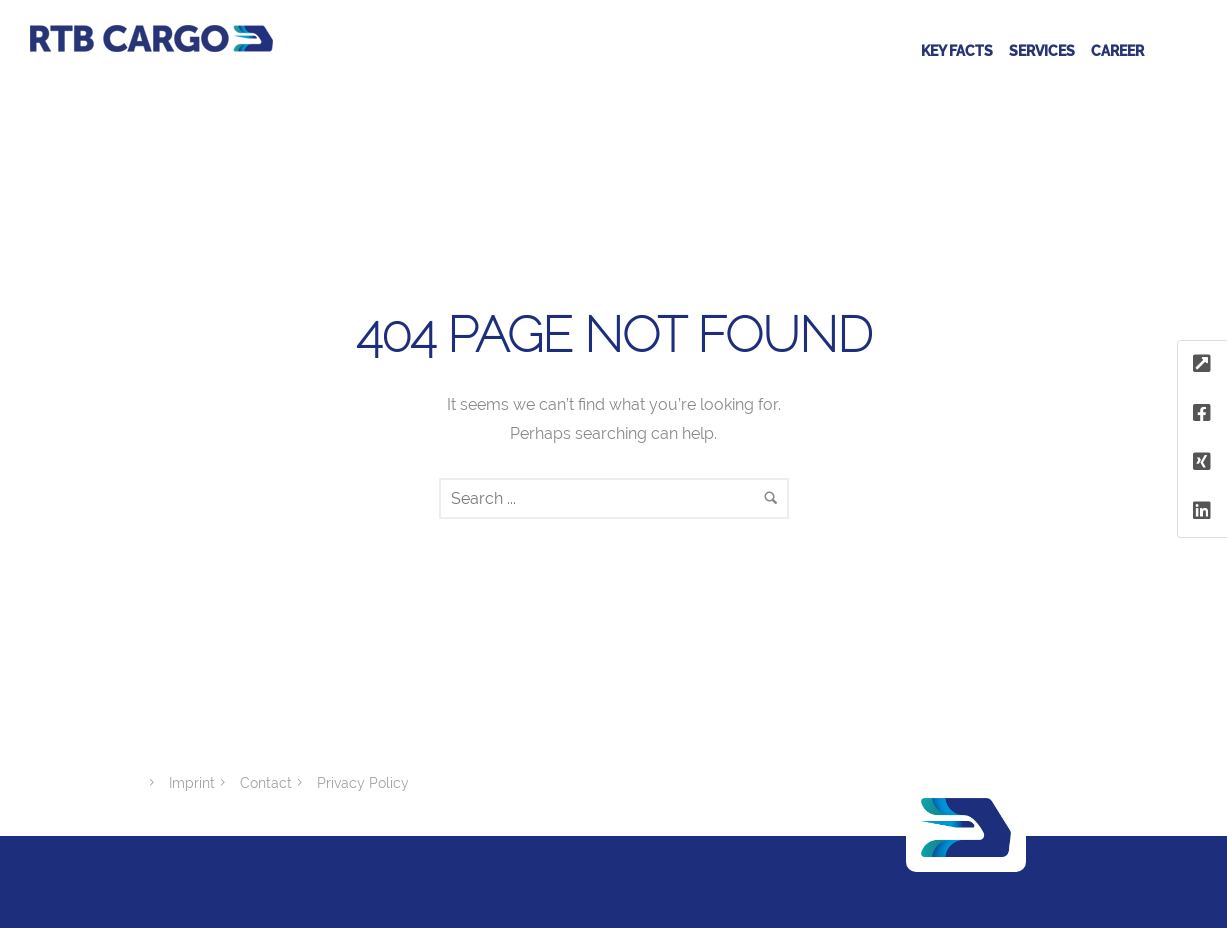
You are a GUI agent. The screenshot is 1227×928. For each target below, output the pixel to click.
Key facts (957, 51)
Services (1042, 51)
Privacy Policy (363, 783)
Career (1117, 51)
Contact (266, 783)
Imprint (192, 783)
